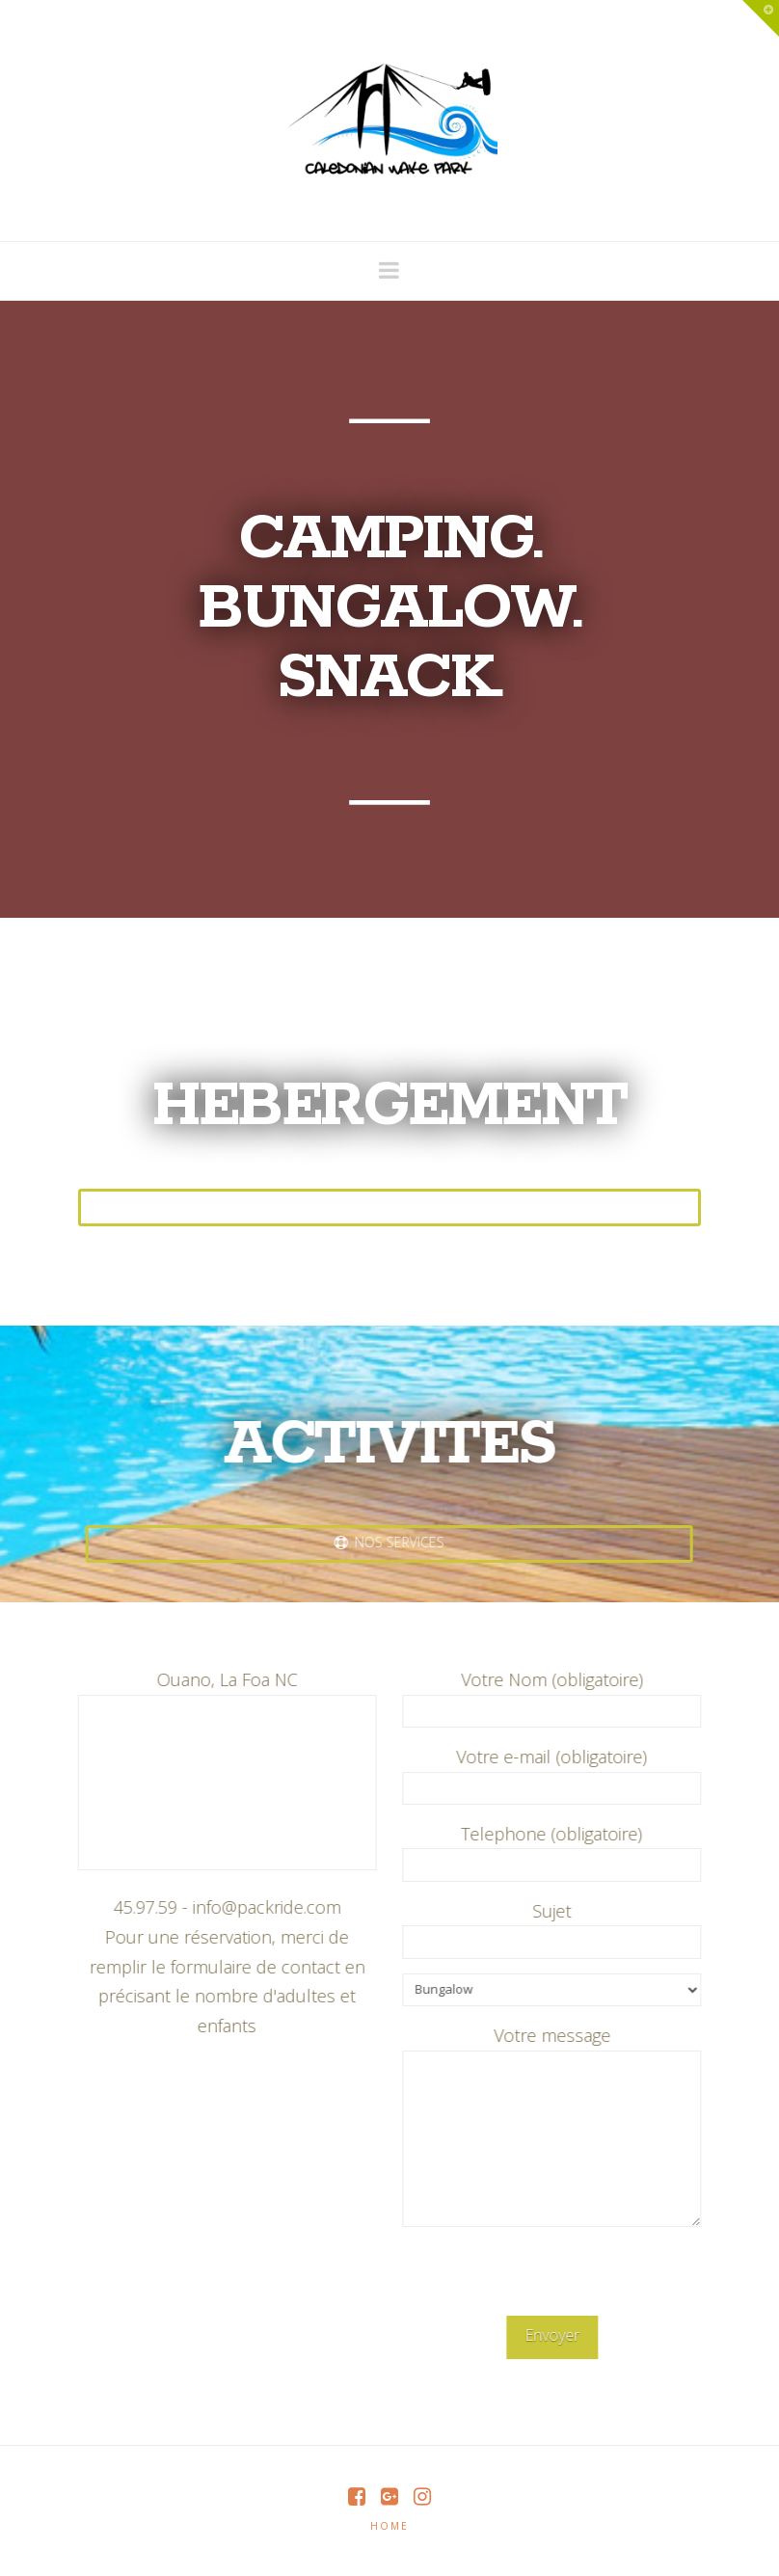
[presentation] (556, 2278)
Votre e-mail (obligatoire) (559, 1773)
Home (389, 2526)
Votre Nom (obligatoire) (559, 1696)
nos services (382, 1542)
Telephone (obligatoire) (559, 1850)
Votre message (559, 2050)
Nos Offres (389, 1205)
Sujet (559, 1927)
